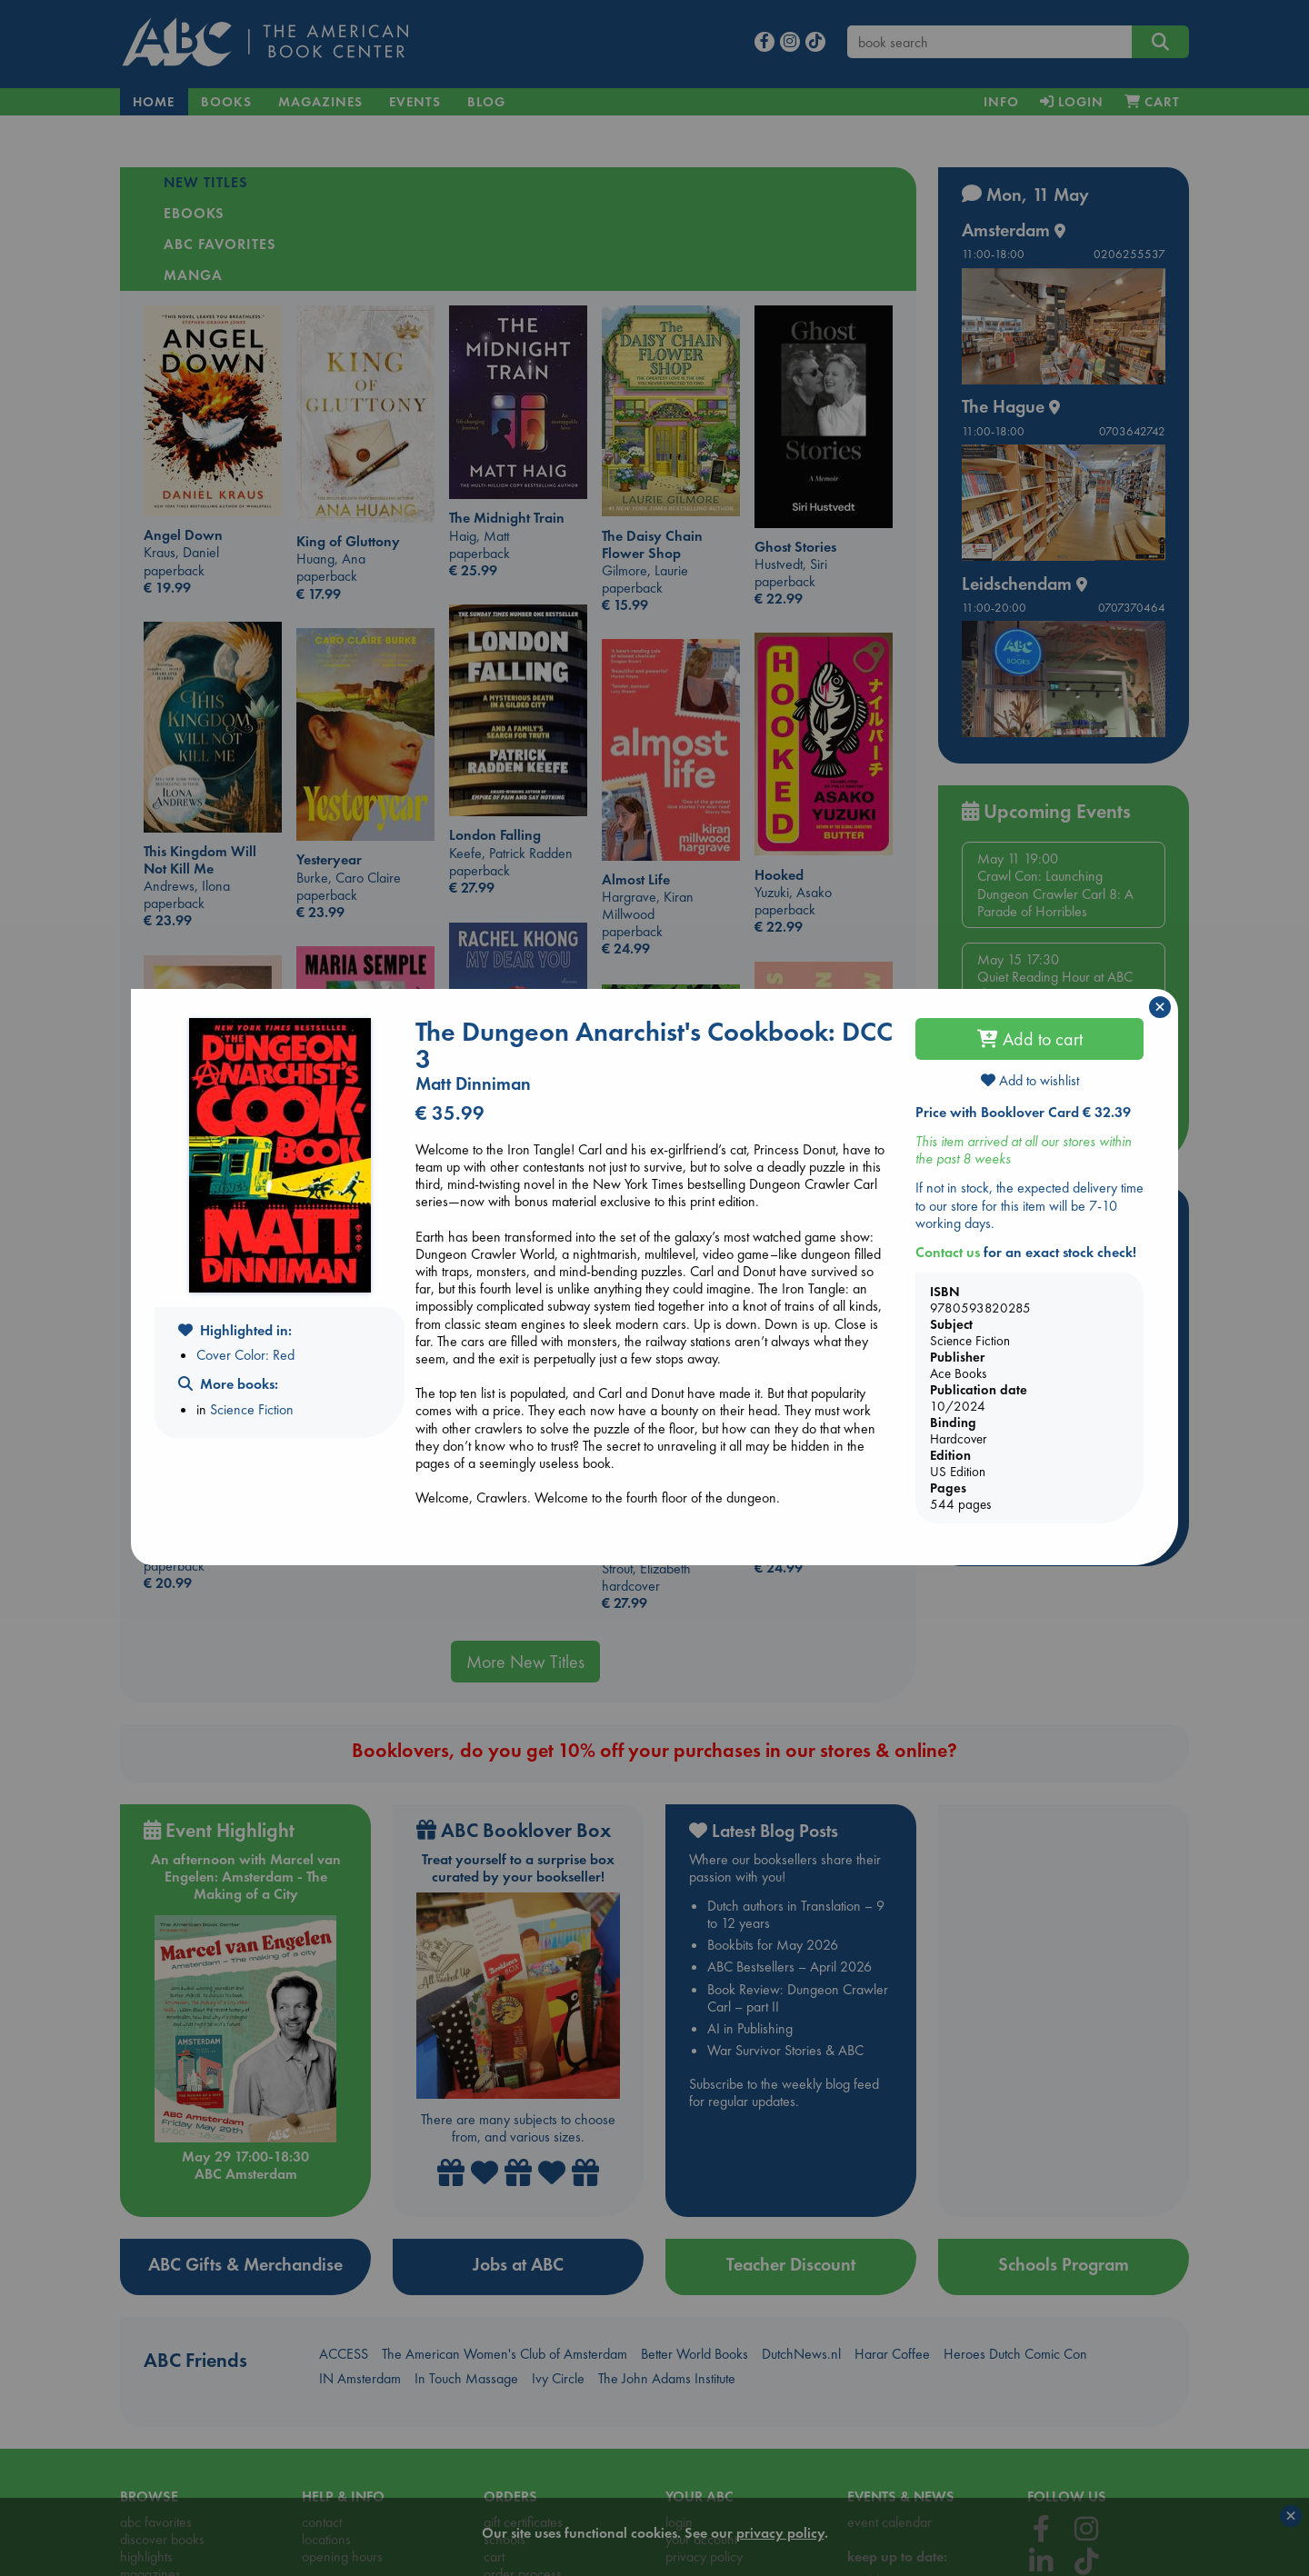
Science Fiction (252, 1409)
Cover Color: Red (245, 1354)
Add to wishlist (1030, 1080)
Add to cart (1030, 1039)
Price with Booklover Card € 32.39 (1023, 1112)
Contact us (947, 1252)
